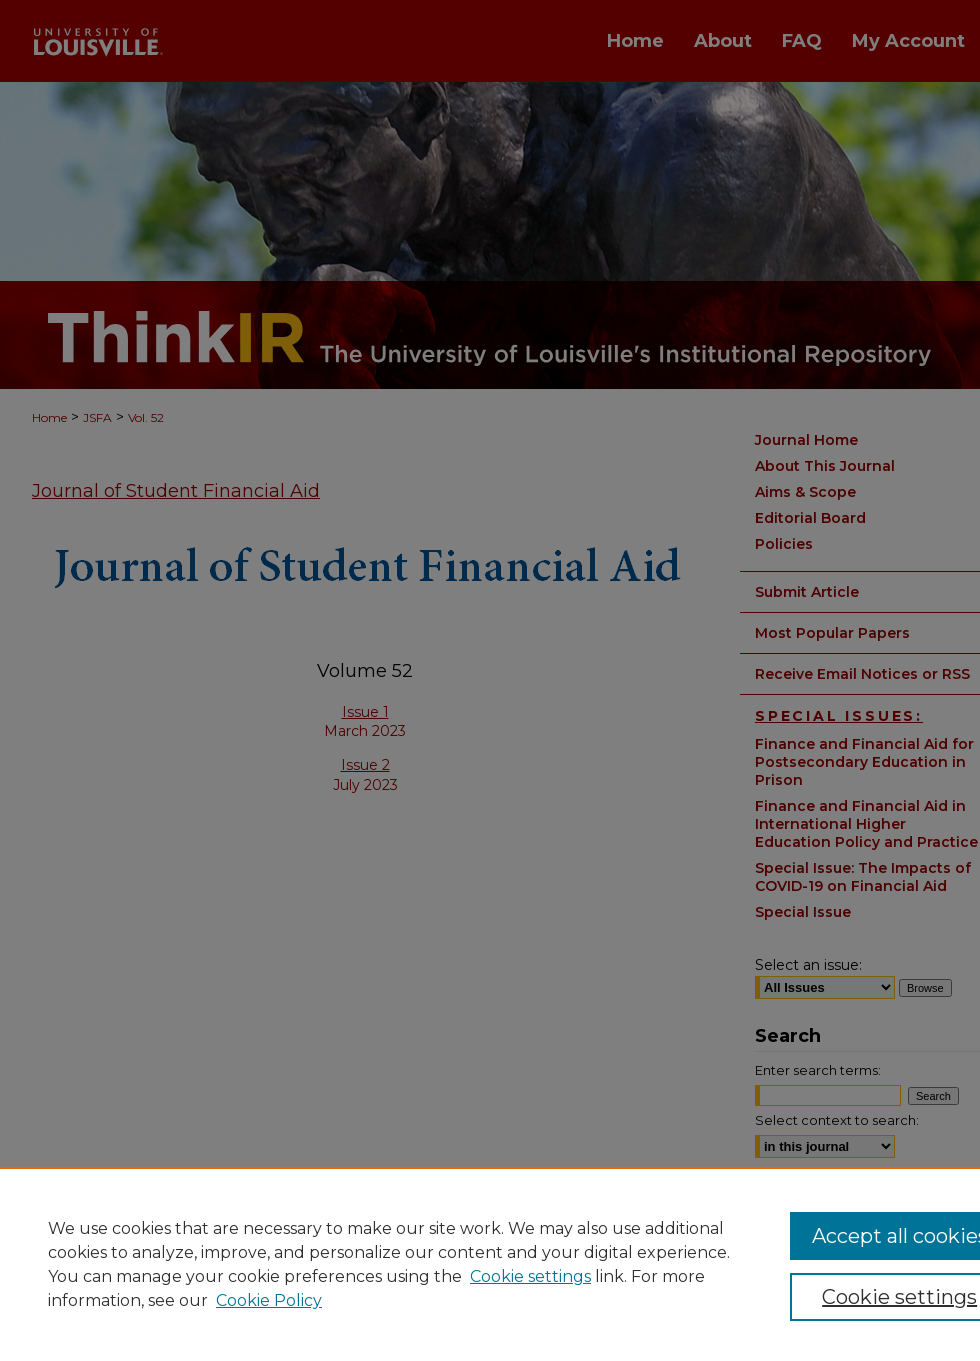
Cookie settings (530, 1276)
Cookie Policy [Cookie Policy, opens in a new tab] (269, 1300)
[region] (490, 1264)
